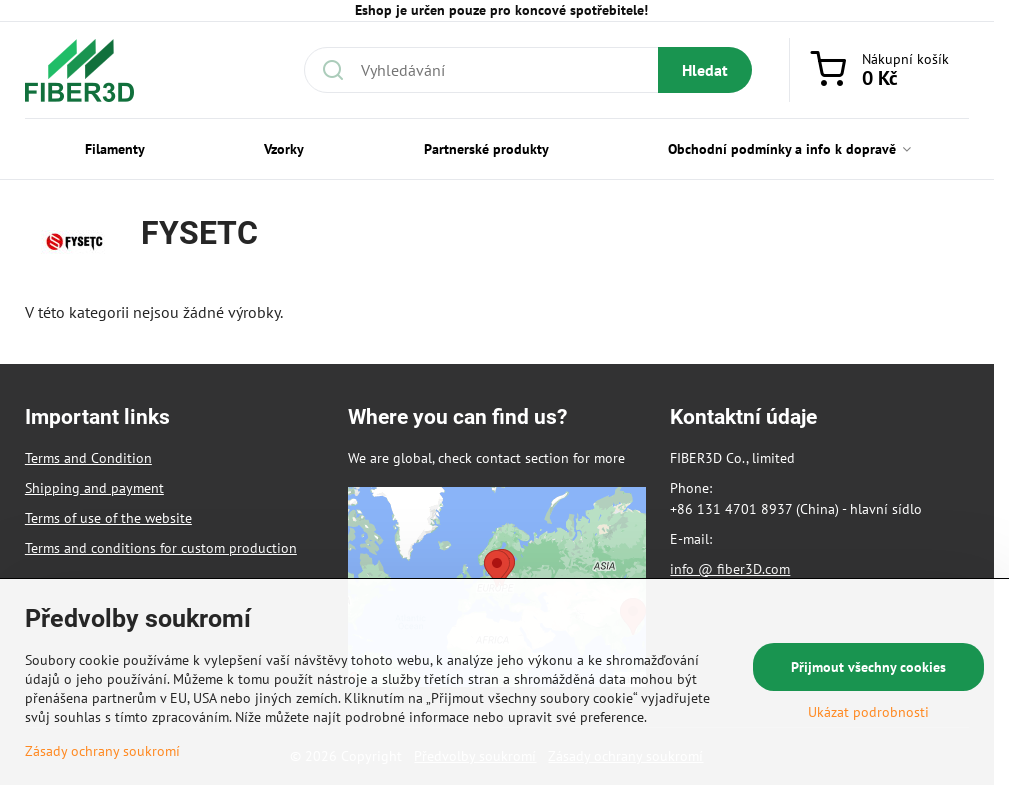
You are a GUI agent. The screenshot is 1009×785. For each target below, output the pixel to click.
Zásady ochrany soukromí (102, 751)
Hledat (705, 70)
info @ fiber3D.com (730, 569)
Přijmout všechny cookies (868, 667)
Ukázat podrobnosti (868, 712)
